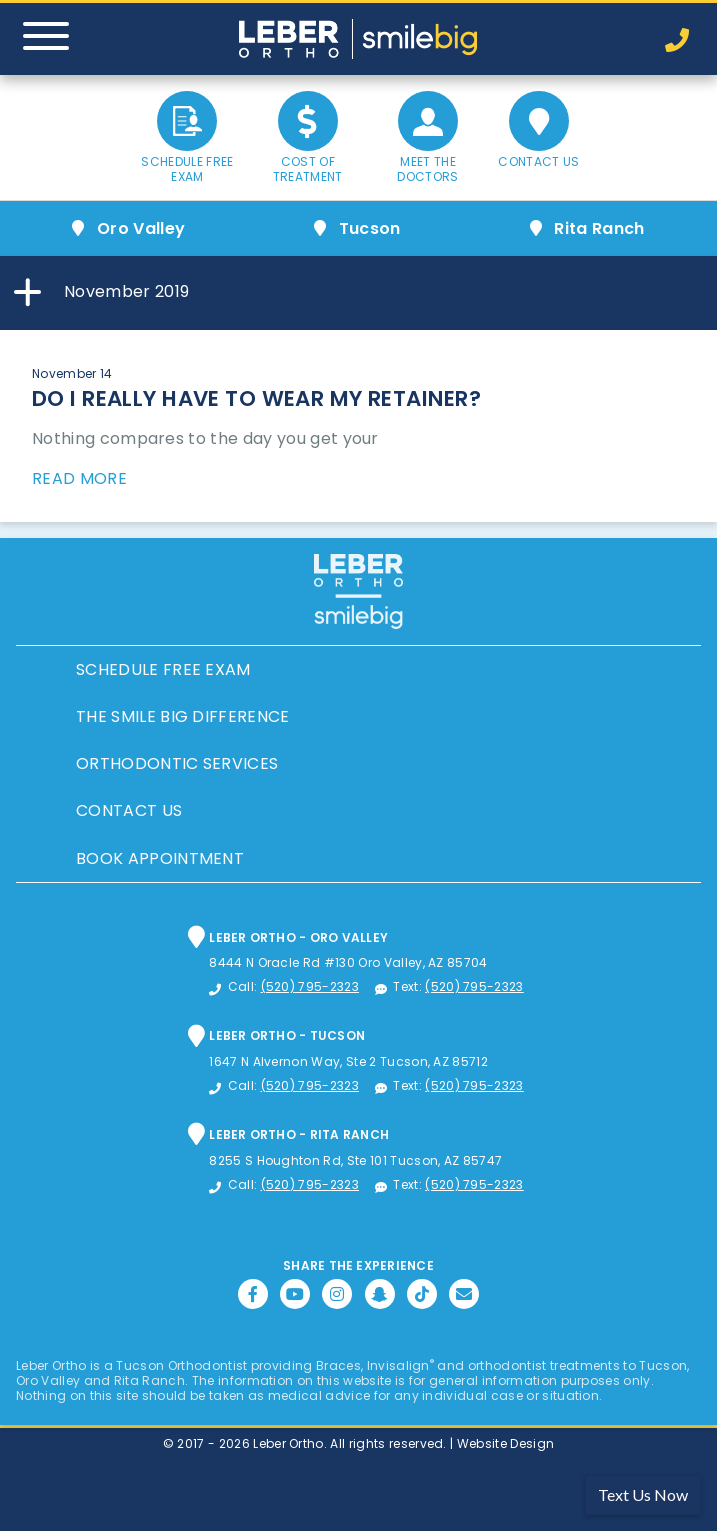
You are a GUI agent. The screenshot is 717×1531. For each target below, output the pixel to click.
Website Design (505, 1443)
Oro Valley (141, 228)
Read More (79, 478)
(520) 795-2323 (310, 986)
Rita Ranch (599, 228)
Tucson (370, 228)
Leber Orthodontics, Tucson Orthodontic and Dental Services (359, 39)
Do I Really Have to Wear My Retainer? (256, 398)
